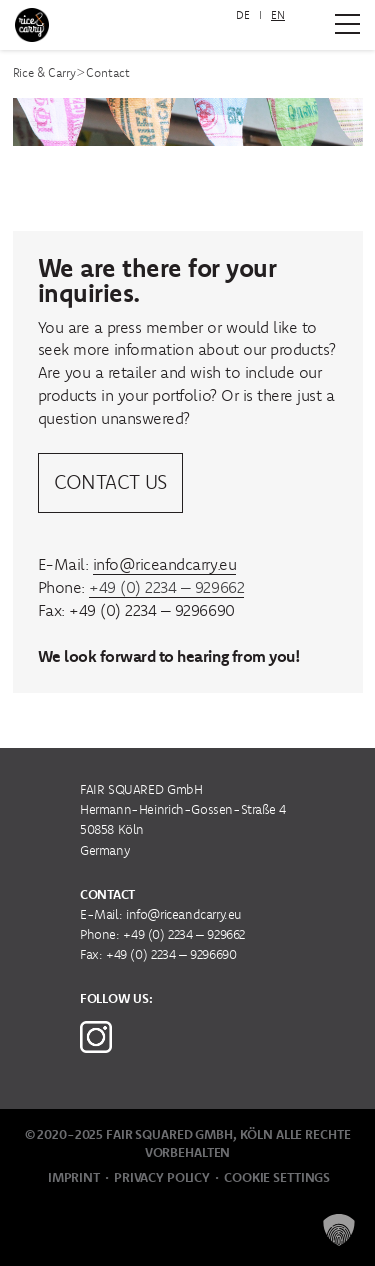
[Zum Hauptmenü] (347, 24)
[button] (339, 1230)
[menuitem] (243, 15)
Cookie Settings (277, 1177)
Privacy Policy (162, 1177)
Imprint (74, 1177)
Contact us (110, 481)
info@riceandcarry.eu (164, 564)
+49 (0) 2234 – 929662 (166, 587)
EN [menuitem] (278, 15)
